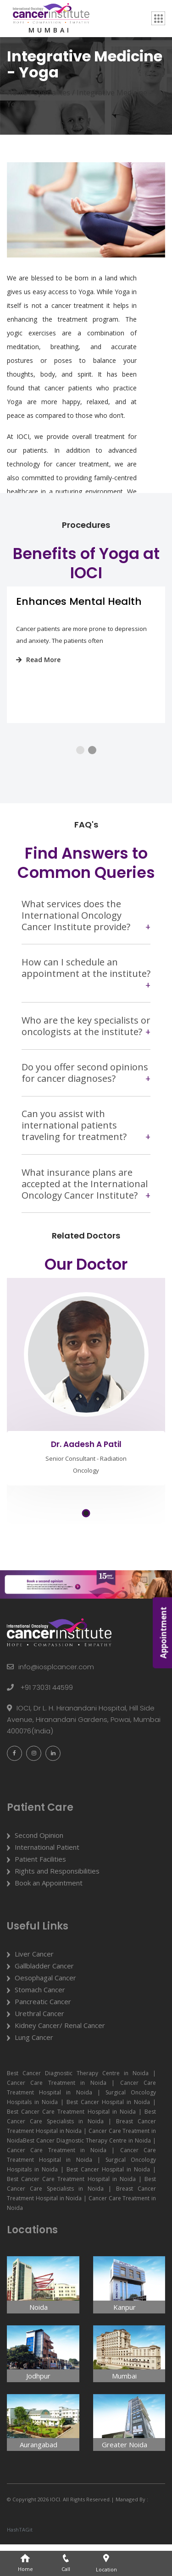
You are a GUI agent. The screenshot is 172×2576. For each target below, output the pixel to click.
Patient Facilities (40, 1890)
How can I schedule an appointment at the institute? (86, 989)
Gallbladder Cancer (44, 1997)
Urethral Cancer (39, 2045)
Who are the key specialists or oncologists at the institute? (86, 1047)
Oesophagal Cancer (45, 2009)
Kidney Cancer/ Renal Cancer (60, 2056)
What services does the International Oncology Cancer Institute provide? (76, 936)
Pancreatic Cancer (43, 2033)
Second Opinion (39, 1866)
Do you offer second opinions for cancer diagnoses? (85, 1094)
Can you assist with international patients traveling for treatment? (74, 1146)
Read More (38, 670)
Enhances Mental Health (79, 612)
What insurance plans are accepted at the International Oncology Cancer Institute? (85, 1204)
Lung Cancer (34, 2068)
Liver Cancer (34, 1985)
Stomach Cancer (40, 2021)
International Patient (47, 1878)
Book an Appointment (49, 1914)
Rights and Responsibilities (57, 1902)
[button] (80, 760)
